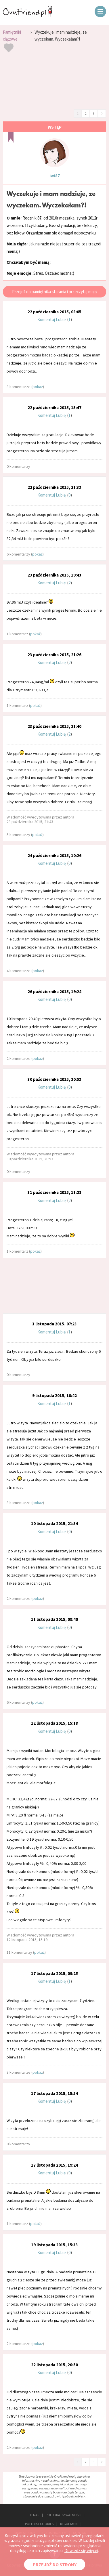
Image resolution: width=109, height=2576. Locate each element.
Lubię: (61, 319)
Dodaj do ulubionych (9, 48)
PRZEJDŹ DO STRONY (55, 2564)
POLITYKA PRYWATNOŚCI (63, 2515)
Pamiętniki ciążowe (12, 35)
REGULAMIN (69, 2524)
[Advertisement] (54, 83)
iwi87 (54, 175)
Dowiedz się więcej (81, 2550)
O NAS (34, 2515)
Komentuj (46, 319)
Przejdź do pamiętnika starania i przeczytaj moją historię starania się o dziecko (54, 293)
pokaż (37, 386)
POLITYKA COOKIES (39, 2524)
